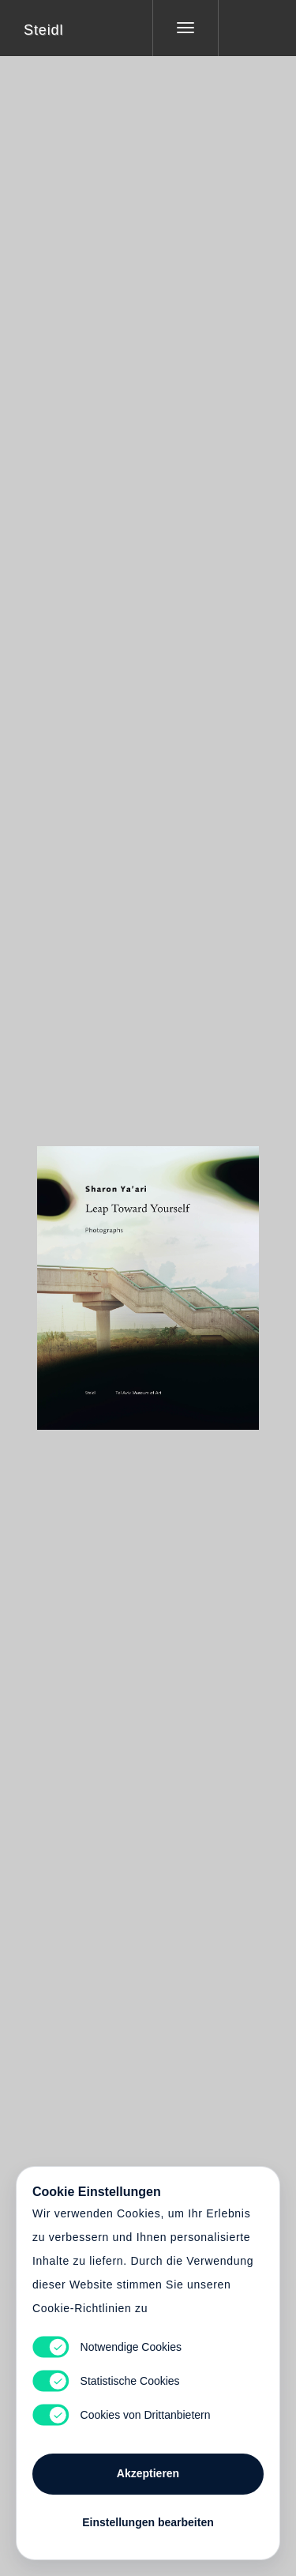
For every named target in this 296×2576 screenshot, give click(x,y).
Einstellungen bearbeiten (147, 2522)
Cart (148, 1278)
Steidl (43, 30)
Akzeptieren (148, 2473)
